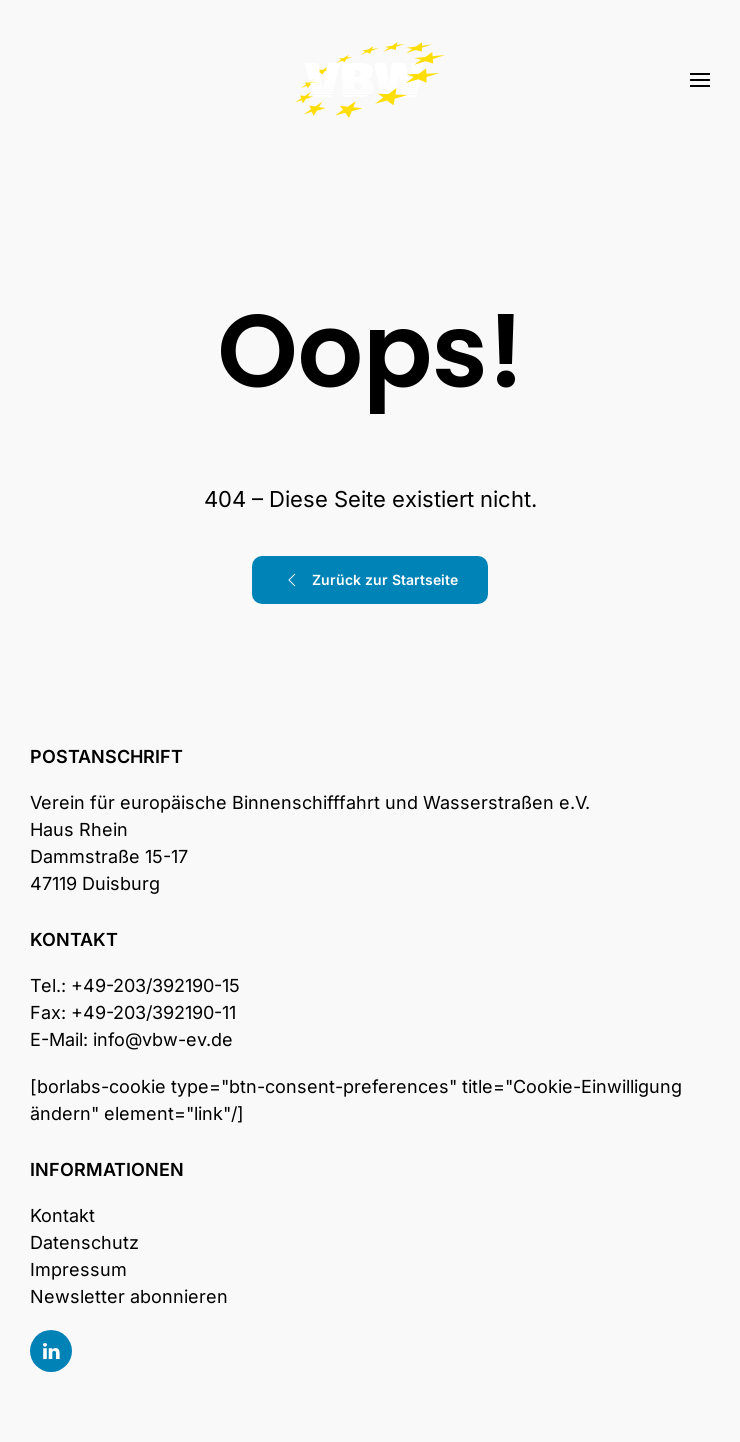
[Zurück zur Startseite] (370, 80)
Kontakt (62, 1215)
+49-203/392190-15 (155, 985)
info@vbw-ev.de (163, 1039)
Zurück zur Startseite (370, 580)
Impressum (78, 1269)
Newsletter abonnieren (129, 1296)
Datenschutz (84, 1242)
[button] (700, 80)
